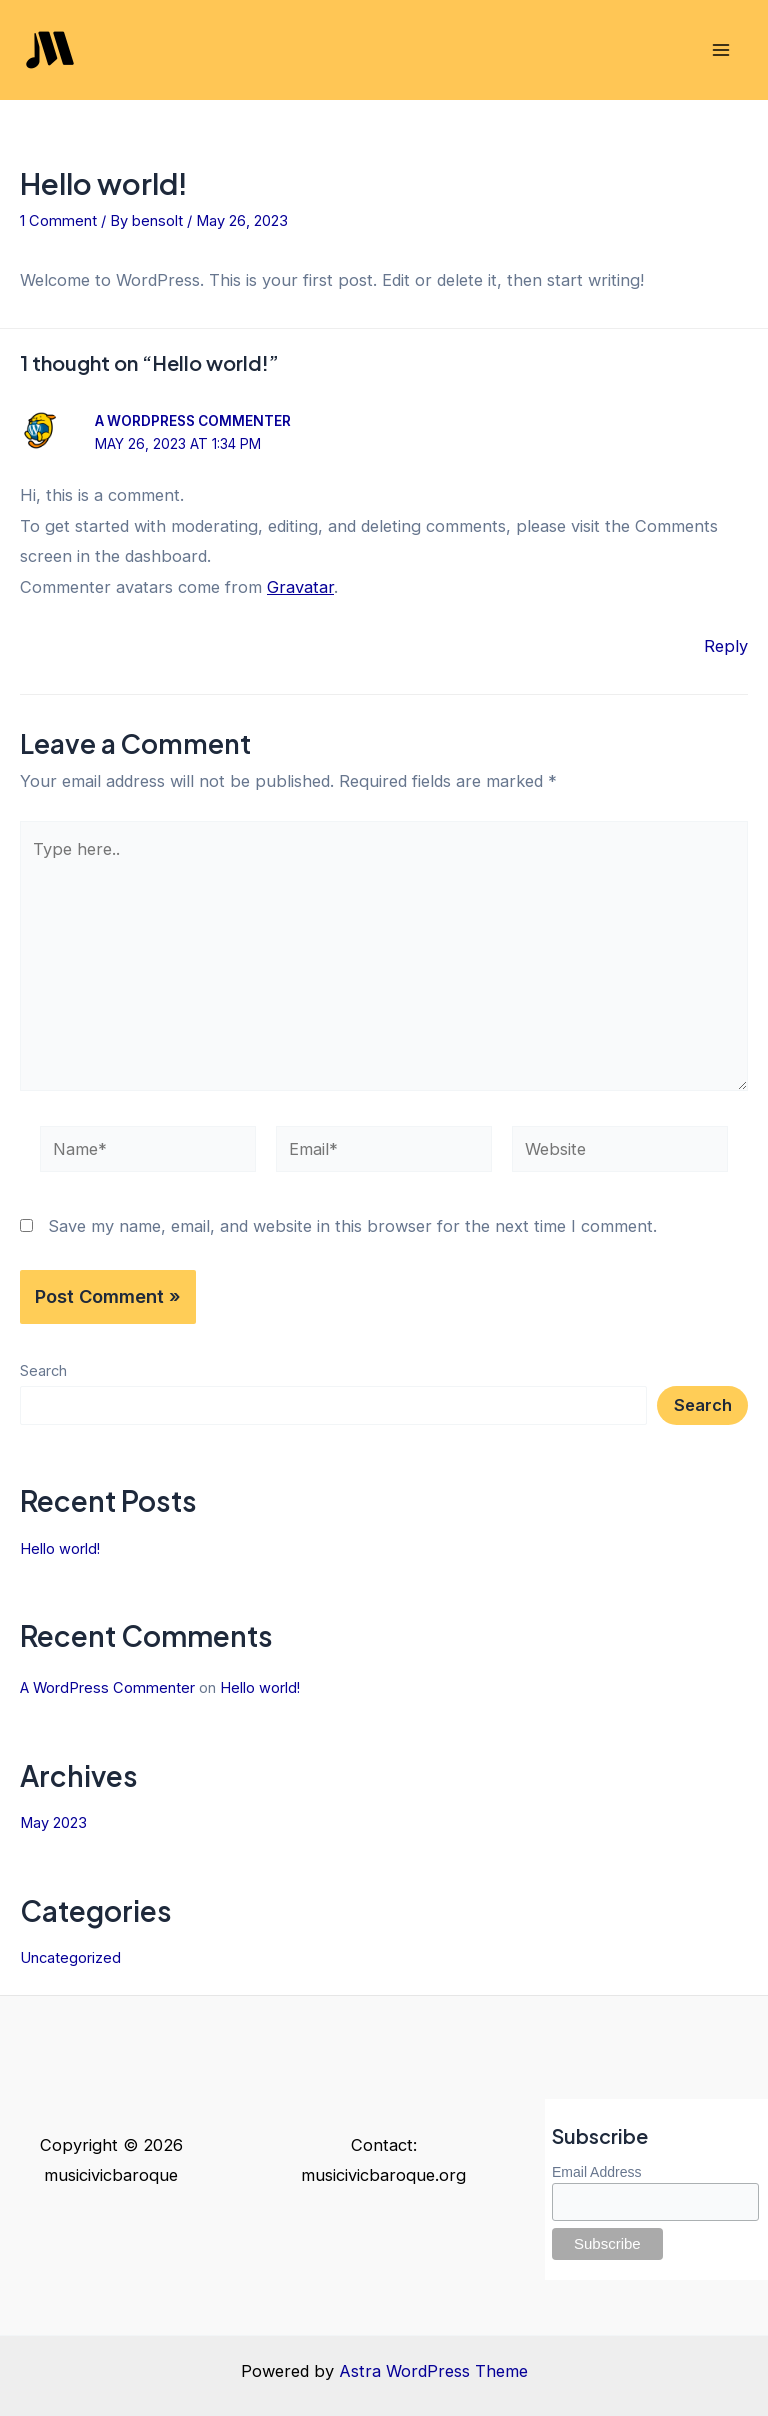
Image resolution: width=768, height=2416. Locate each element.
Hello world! (60, 1549)
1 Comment (58, 221)
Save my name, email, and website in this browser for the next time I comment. (352, 1226)
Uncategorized (70, 1958)
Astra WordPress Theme (433, 2371)
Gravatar (300, 587)
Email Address (596, 2172)
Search (43, 1371)
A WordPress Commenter (193, 421)
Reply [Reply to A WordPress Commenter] (726, 646)
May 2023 (53, 1823)
